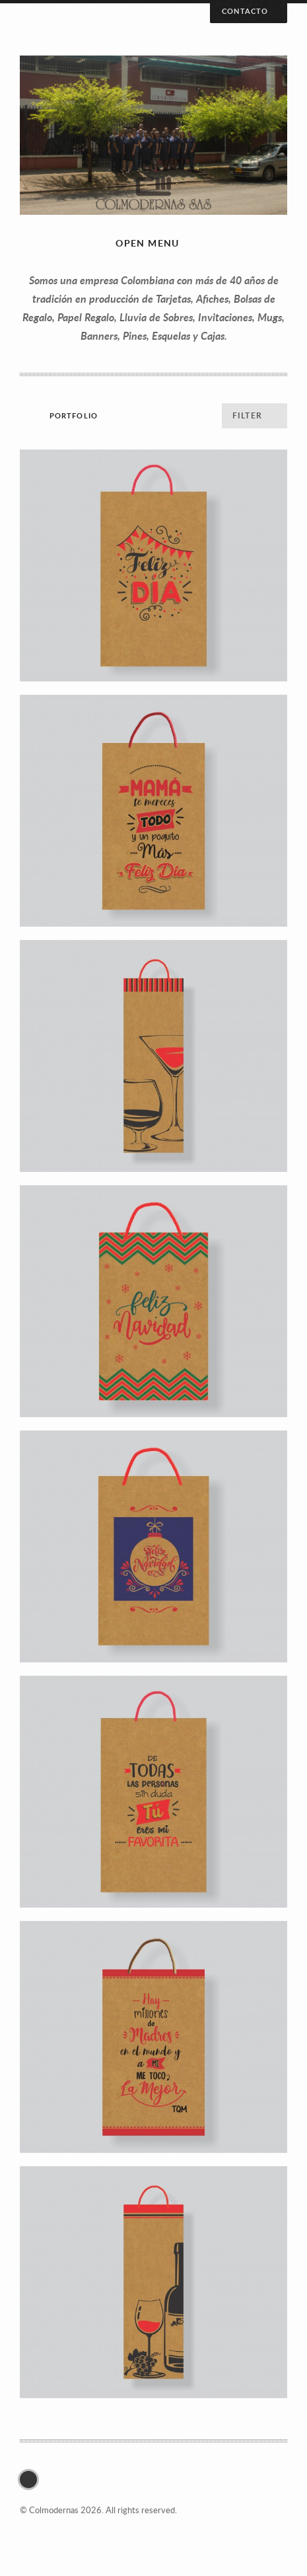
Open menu (148, 243)
